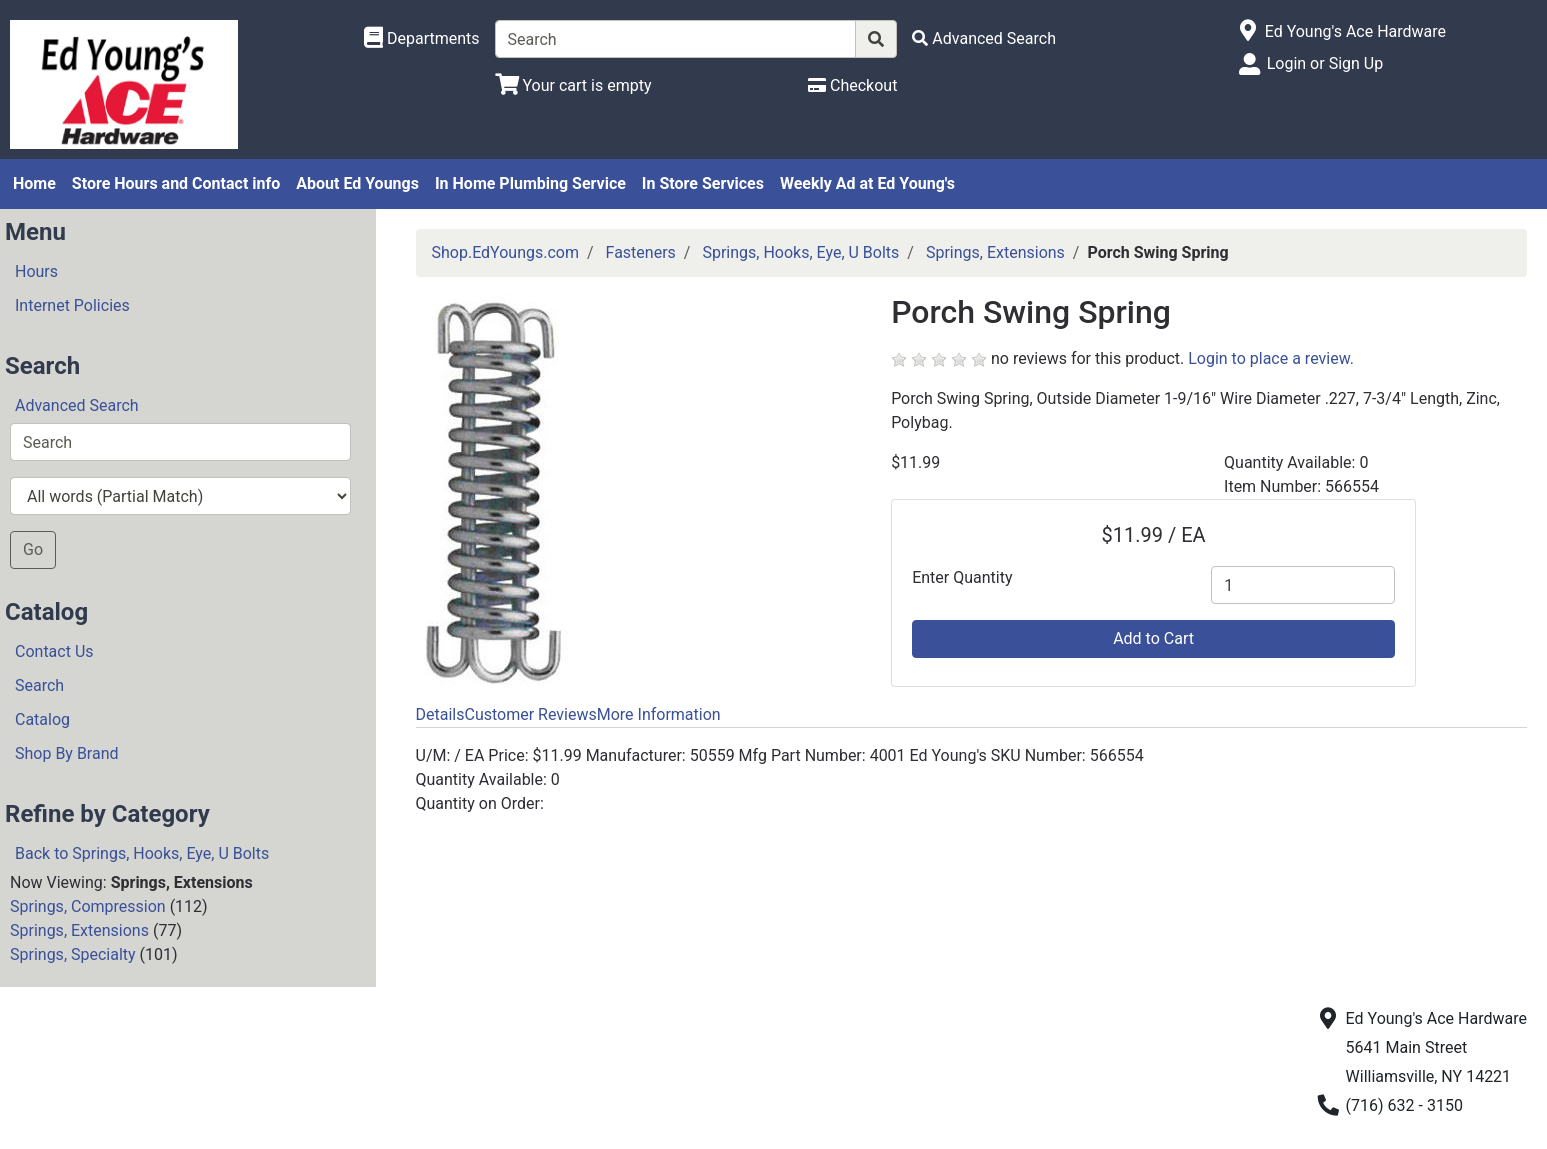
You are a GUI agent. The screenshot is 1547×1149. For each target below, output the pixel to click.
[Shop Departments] (422, 39)
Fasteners (641, 252)
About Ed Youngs (357, 183)
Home (34, 183)
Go (33, 549)
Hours (36, 271)
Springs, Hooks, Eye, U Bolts (800, 252)
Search (39, 685)
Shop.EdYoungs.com (505, 252)
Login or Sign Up (1325, 63)
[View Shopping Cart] (573, 85)
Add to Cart (1153, 638)
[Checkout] (852, 85)
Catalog (42, 719)
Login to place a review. (1271, 358)
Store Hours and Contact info (176, 183)
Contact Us (54, 651)
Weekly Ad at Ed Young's (867, 183)
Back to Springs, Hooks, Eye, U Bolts (142, 853)
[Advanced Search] (984, 38)
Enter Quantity (962, 577)
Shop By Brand (67, 753)
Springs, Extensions (79, 930)
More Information (659, 714)
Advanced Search (77, 405)
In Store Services (703, 183)
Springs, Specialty (73, 954)
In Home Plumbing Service (530, 183)
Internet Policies (72, 305)
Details (440, 714)
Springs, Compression (88, 906)
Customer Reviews (530, 714)
